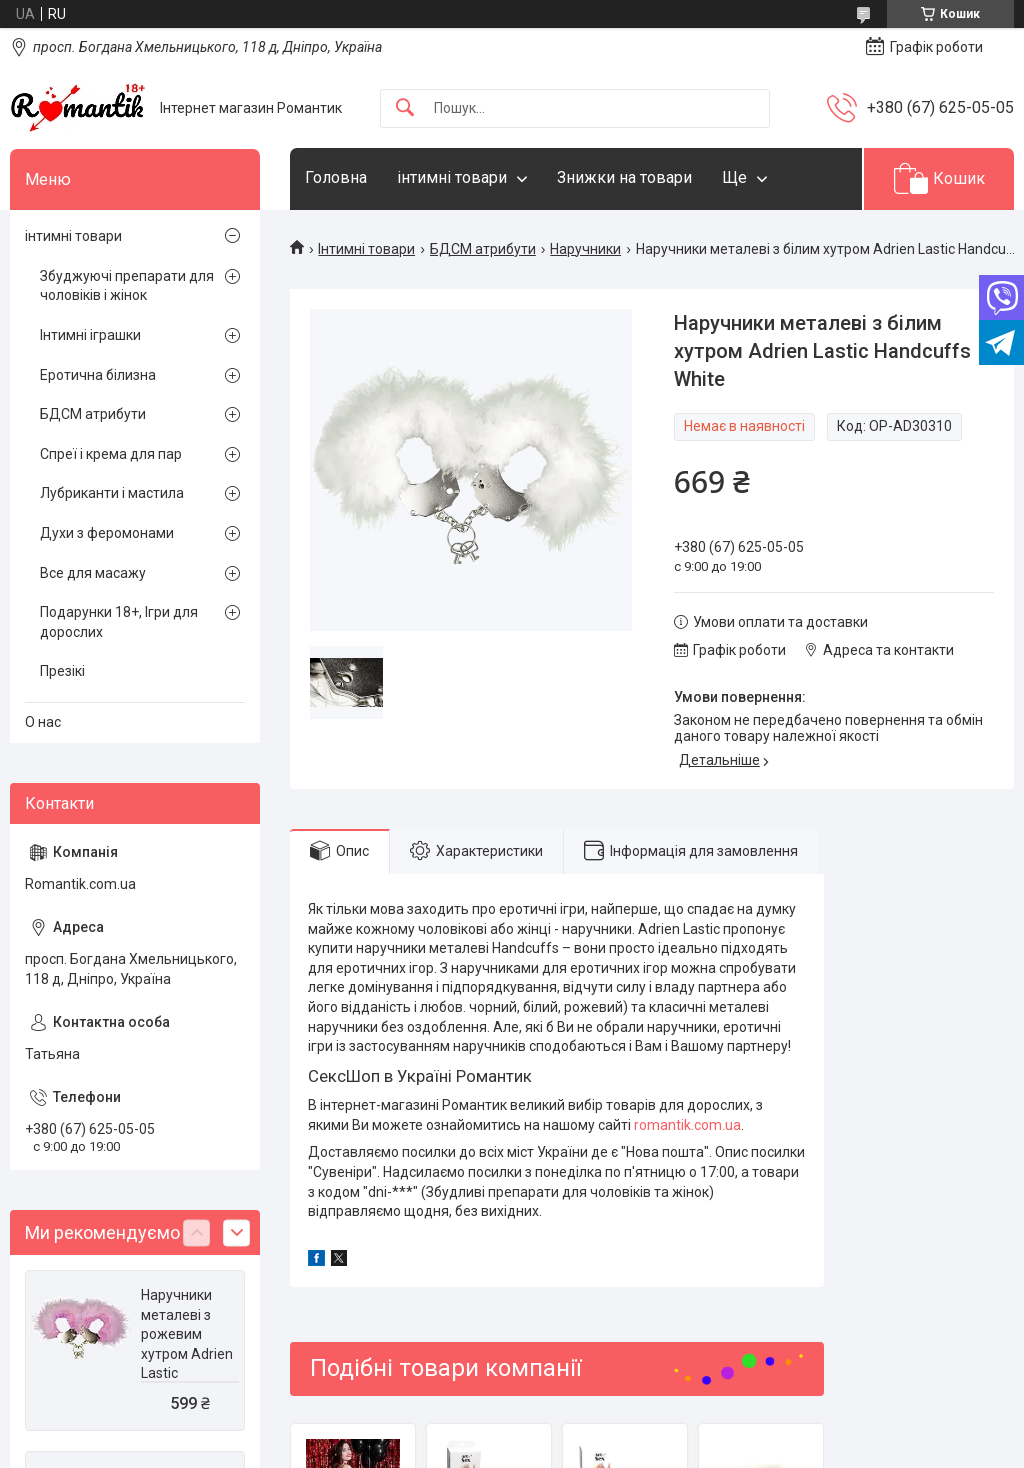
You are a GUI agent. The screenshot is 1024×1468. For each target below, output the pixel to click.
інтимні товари (452, 177)
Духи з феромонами (107, 533)
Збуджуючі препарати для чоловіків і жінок (127, 286)
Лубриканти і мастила (112, 493)
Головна (336, 177)
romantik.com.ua (687, 1125)
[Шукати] (405, 108)
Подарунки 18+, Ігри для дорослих (119, 622)
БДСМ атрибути (483, 249)
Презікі (62, 671)
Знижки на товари (624, 177)
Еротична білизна (98, 375)
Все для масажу (93, 573)
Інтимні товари (366, 249)
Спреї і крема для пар (111, 454)
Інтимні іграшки (90, 335)
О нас (43, 722)
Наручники (585, 249)
